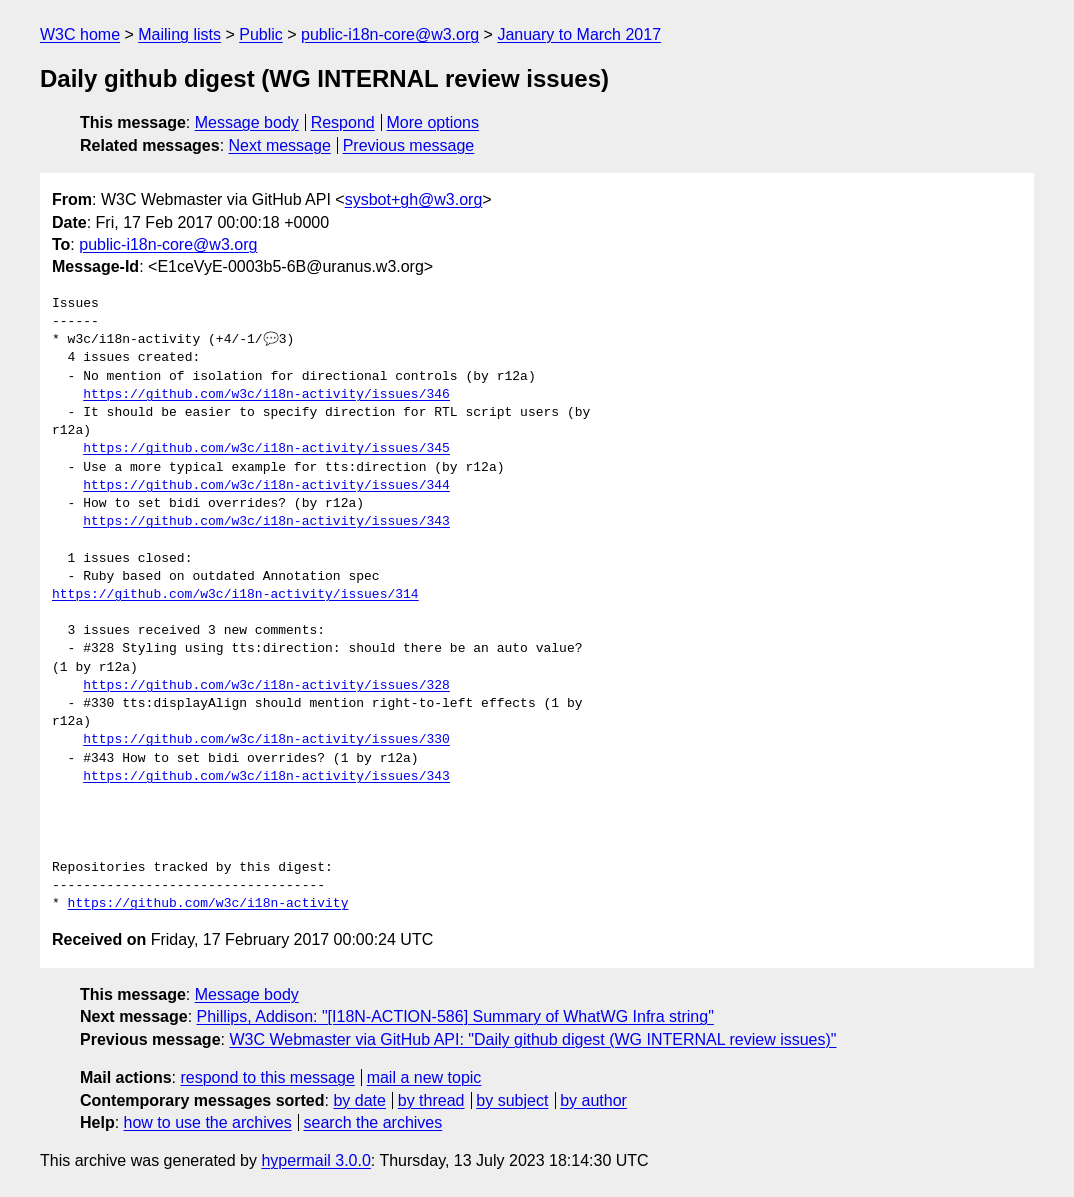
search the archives (373, 1122)
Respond (343, 122)
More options (433, 122)
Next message (280, 145)
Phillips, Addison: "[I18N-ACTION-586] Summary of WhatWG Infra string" (455, 1016)
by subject (512, 1100)
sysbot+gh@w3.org (414, 199)
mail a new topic (424, 1077)
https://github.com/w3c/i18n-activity (208, 904)
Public (261, 34)
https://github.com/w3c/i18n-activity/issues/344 (266, 486)
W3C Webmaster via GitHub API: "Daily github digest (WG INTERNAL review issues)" (532, 1039)
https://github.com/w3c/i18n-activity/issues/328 (266, 686)
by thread (431, 1100)
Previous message (409, 145)
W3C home (80, 34)
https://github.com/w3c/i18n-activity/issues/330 (266, 740)
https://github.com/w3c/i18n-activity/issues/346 (266, 395)
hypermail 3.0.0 (315, 1160)
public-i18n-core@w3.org (390, 34)
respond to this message (267, 1077)
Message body (247, 122)
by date (359, 1100)
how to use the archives (208, 1122)
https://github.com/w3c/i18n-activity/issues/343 (266, 522)
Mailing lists (179, 34)
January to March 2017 (579, 34)
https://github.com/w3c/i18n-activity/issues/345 (266, 449)
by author (593, 1100)
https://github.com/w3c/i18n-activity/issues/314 (235, 595)
